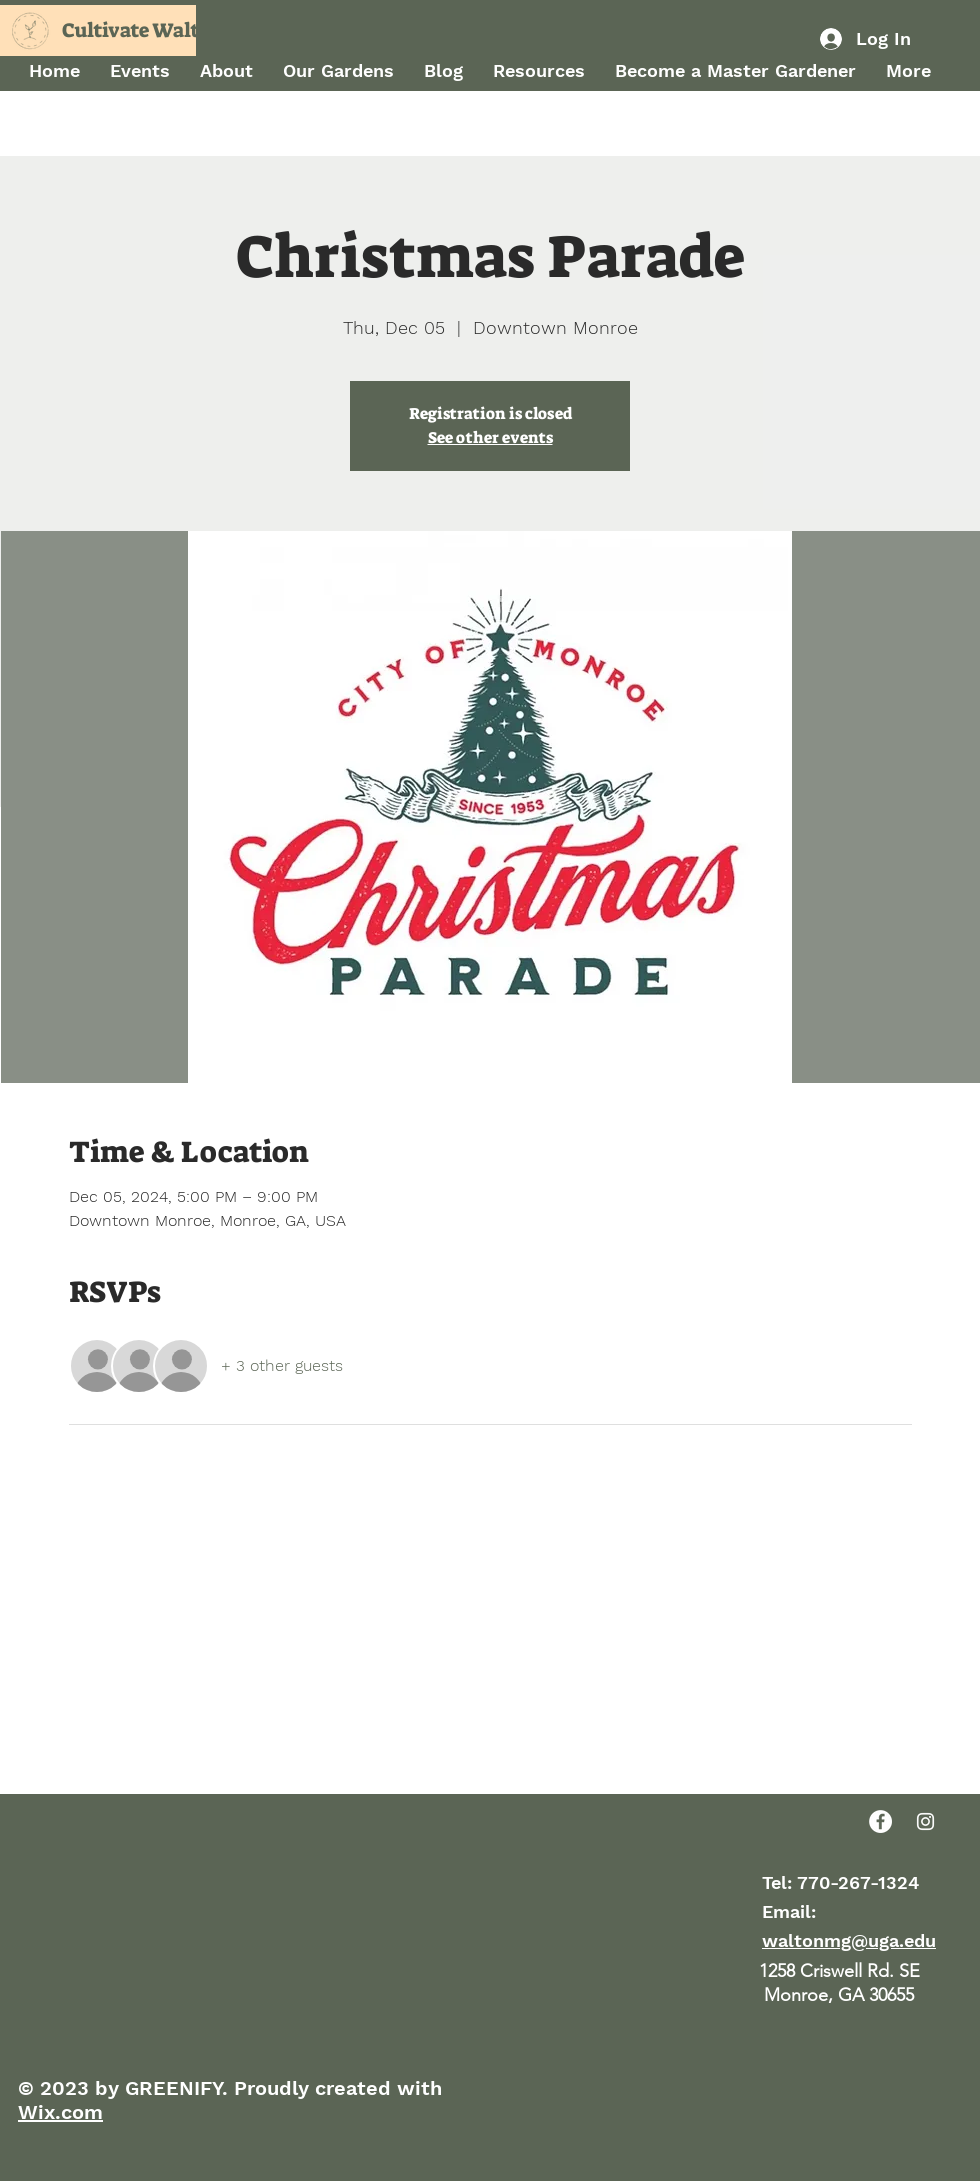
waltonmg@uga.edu (849, 1940)
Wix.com (60, 2112)
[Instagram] (925, 1821)
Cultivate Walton (142, 30)
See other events (490, 437)
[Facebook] (880, 1821)
